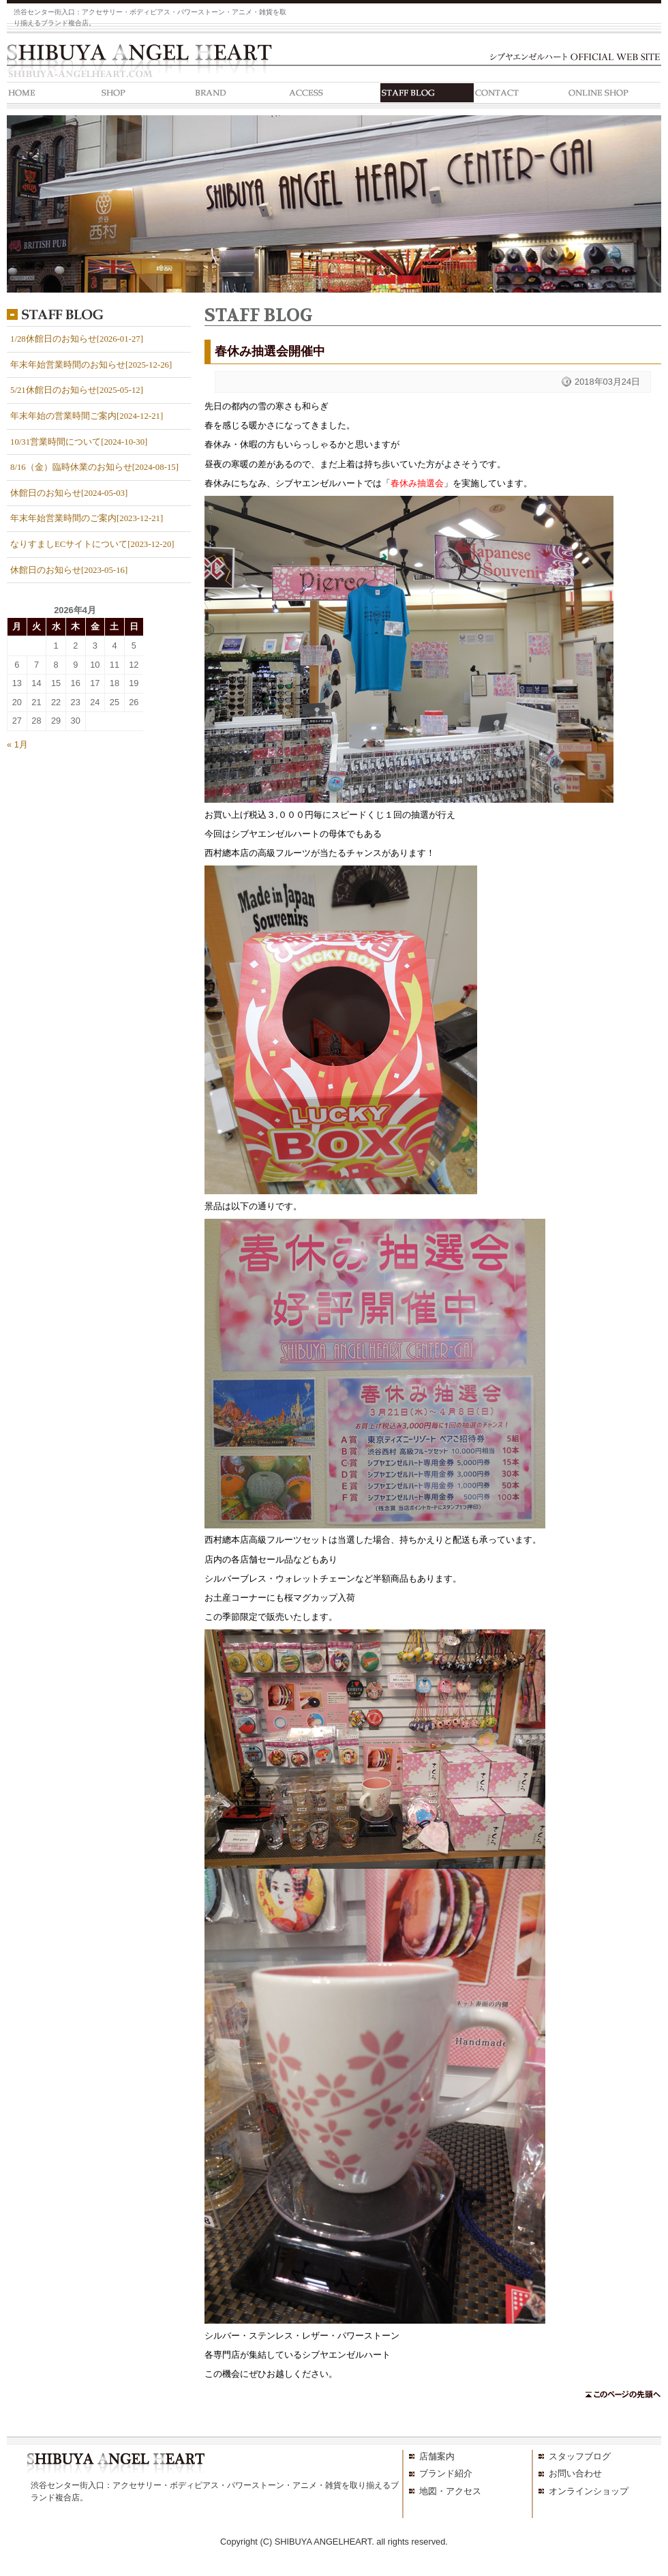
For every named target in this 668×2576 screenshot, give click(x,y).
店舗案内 (437, 2456)
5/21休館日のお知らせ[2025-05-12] (76, 390)
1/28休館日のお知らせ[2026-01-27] (76, 339)
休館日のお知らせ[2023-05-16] (68, 570)
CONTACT (520, 95)
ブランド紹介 (445, 2473)
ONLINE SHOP (614, 95)
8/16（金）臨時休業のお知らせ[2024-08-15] (94, 467)
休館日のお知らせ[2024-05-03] (68, 493)
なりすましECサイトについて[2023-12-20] (92, 544)
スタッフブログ (580, 2456)
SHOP (147, 95)
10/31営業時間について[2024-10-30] (78, 442)
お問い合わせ (575, 2473)
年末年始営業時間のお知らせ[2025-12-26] (91, 365)
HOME (53, 95)
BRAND (240, 95)
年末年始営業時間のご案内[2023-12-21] (86, 518)
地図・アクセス (450, 2491)
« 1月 (17, 744)
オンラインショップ (588, 2491)
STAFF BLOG (427, 95)
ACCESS (333, 95)
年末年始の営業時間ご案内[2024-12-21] (86, 416)
